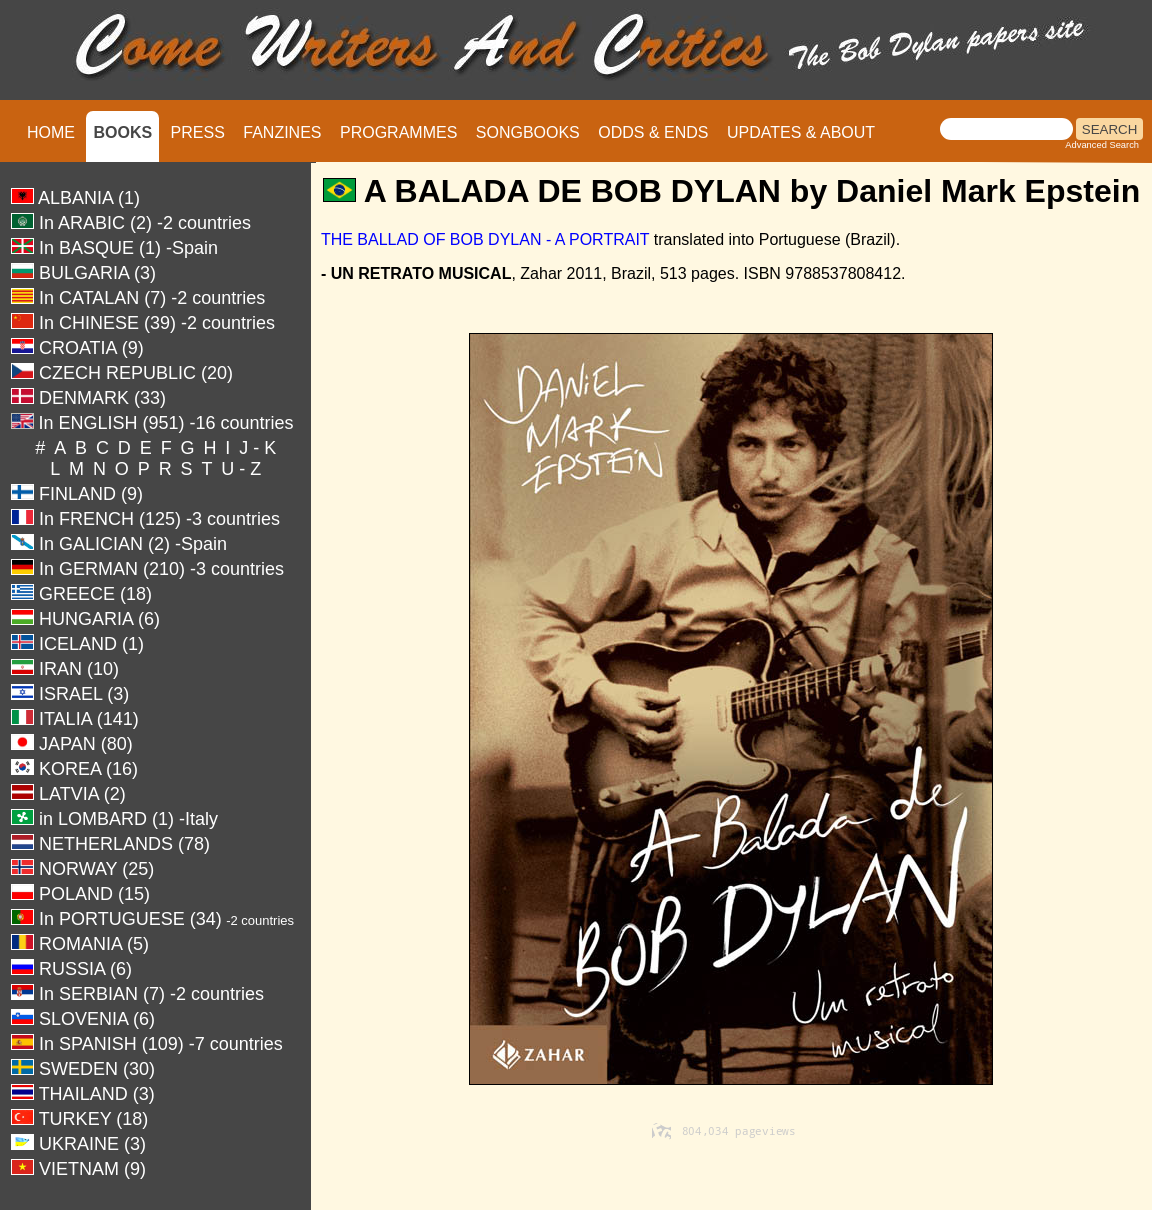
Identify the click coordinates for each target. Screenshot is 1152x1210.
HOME (51, 132)
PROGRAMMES (398, 132)
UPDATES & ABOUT (801, 132)
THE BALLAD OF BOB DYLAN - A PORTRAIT (485, 239)
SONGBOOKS (528, 132)
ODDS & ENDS (653, 132)
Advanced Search (1102, 145)
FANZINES (282, 132)
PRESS (198, 132)
